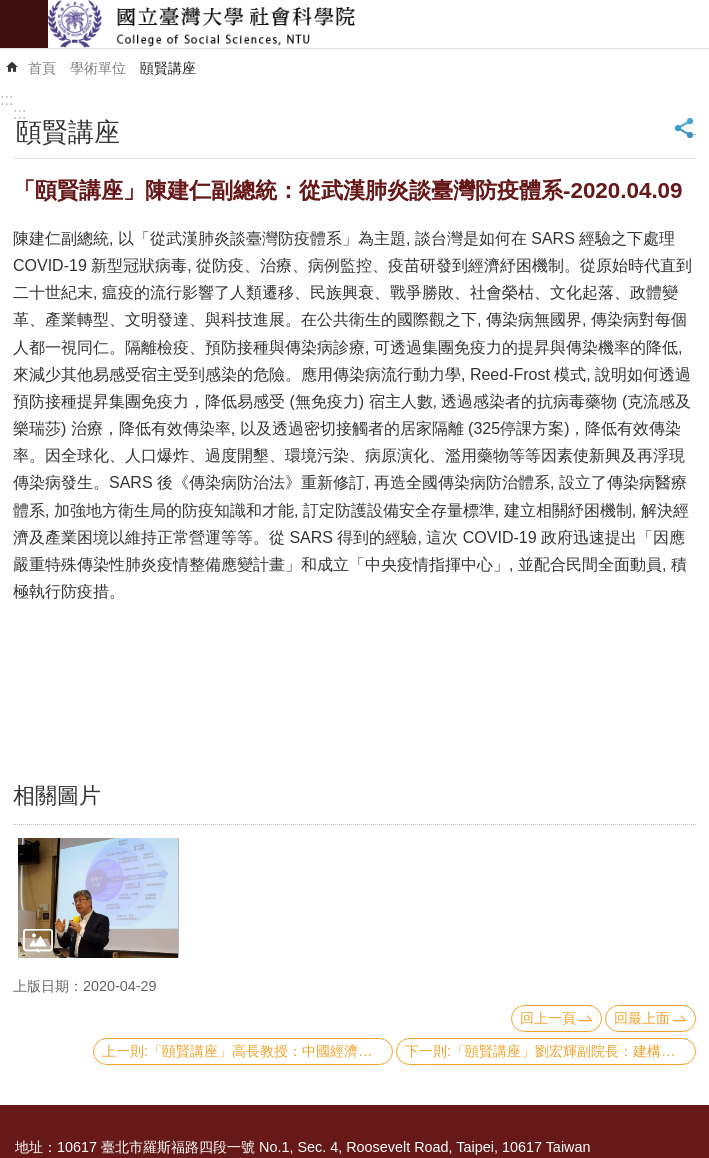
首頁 (42, 68)
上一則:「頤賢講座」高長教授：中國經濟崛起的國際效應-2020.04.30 (247, 1051)
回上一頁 (548, 1018)
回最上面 (642, 1018)
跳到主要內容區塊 (10, 10)
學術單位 (98, 68)
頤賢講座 (168, 68)
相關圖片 (57, 795)
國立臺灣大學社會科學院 (378, 24)
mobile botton (24, 24)
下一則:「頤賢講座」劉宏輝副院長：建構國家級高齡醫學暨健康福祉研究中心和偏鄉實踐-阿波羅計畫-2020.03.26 (550, 1051)
